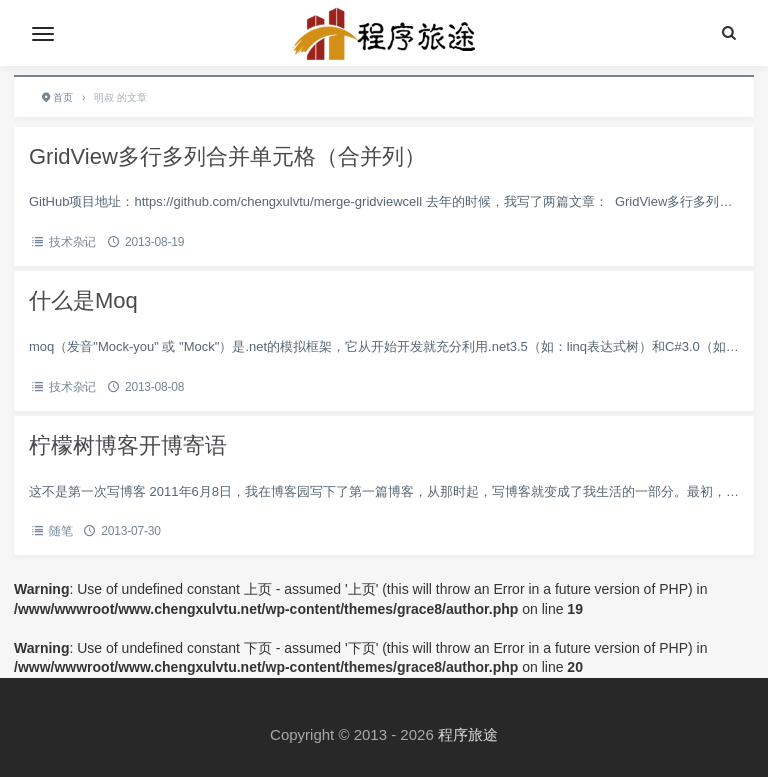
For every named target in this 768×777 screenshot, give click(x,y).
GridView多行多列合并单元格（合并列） (227, 156)
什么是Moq (83, 300)
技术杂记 (72, 242)
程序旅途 (468, 734)
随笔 (61, 531)
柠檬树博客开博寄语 (128, 445)
